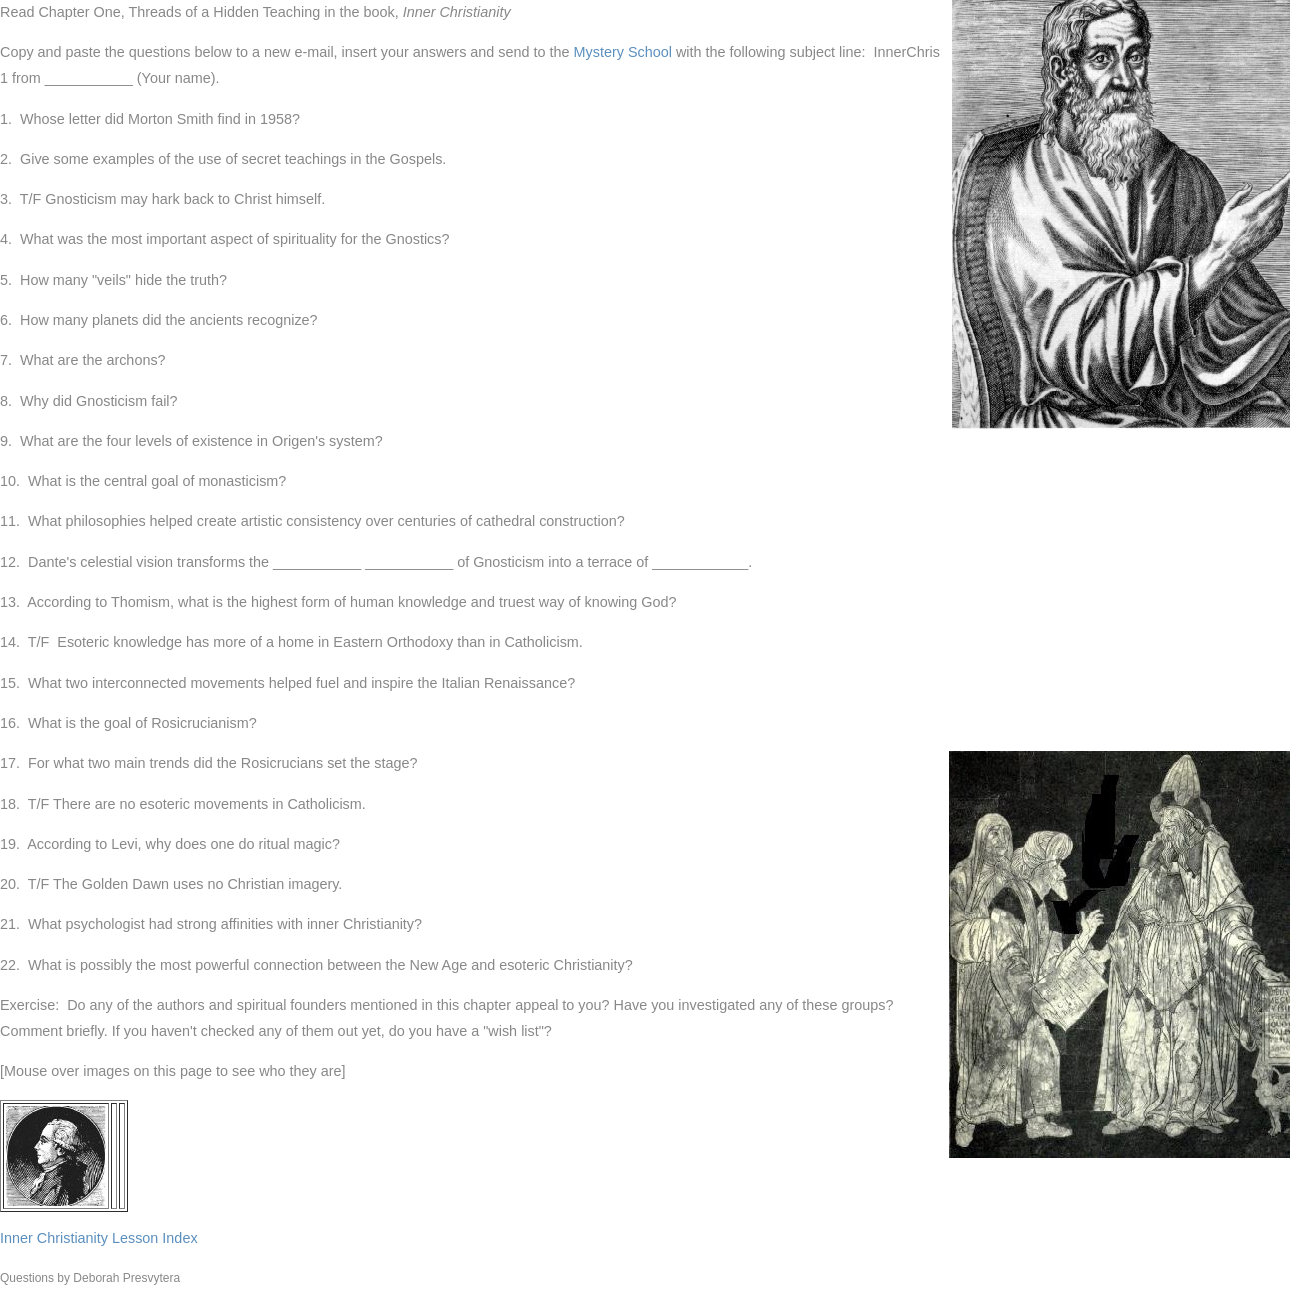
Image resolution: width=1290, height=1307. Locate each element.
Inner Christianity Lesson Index (99, 1238)
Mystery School (623, 52)
